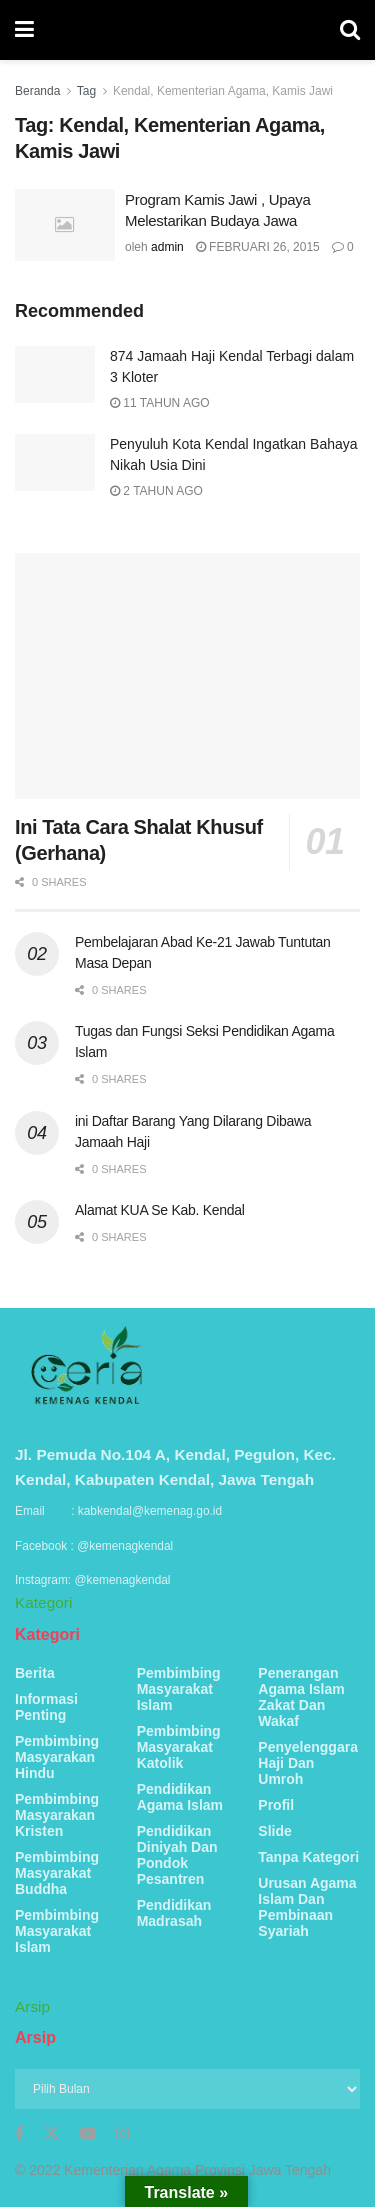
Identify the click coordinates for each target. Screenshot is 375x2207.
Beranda (37, 91)
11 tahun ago (160, 403)
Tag (86, 91)
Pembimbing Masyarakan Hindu (57, 1757)
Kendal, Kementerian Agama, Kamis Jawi (223, 91)
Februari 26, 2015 (258, 247)
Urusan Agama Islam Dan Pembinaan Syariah (307, 1907)
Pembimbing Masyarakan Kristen (57, 1815)
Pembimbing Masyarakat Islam (57, 1931)
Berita (35, 1673)
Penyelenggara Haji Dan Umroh (308, 1763)
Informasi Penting (46, 1707)
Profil (276, 1805)
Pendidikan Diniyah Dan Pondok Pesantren (177, 1855)
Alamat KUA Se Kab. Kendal (160, 1210)
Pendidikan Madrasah (174, 1913)
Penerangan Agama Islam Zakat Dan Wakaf (301, 1697)
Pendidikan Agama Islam (180, 1797)
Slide (274, 1831)
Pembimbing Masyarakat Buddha (57, 1873)
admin (167, 247)
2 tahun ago (156, 491)
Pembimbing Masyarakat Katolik (179, 1747)
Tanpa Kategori (308, 1857)
